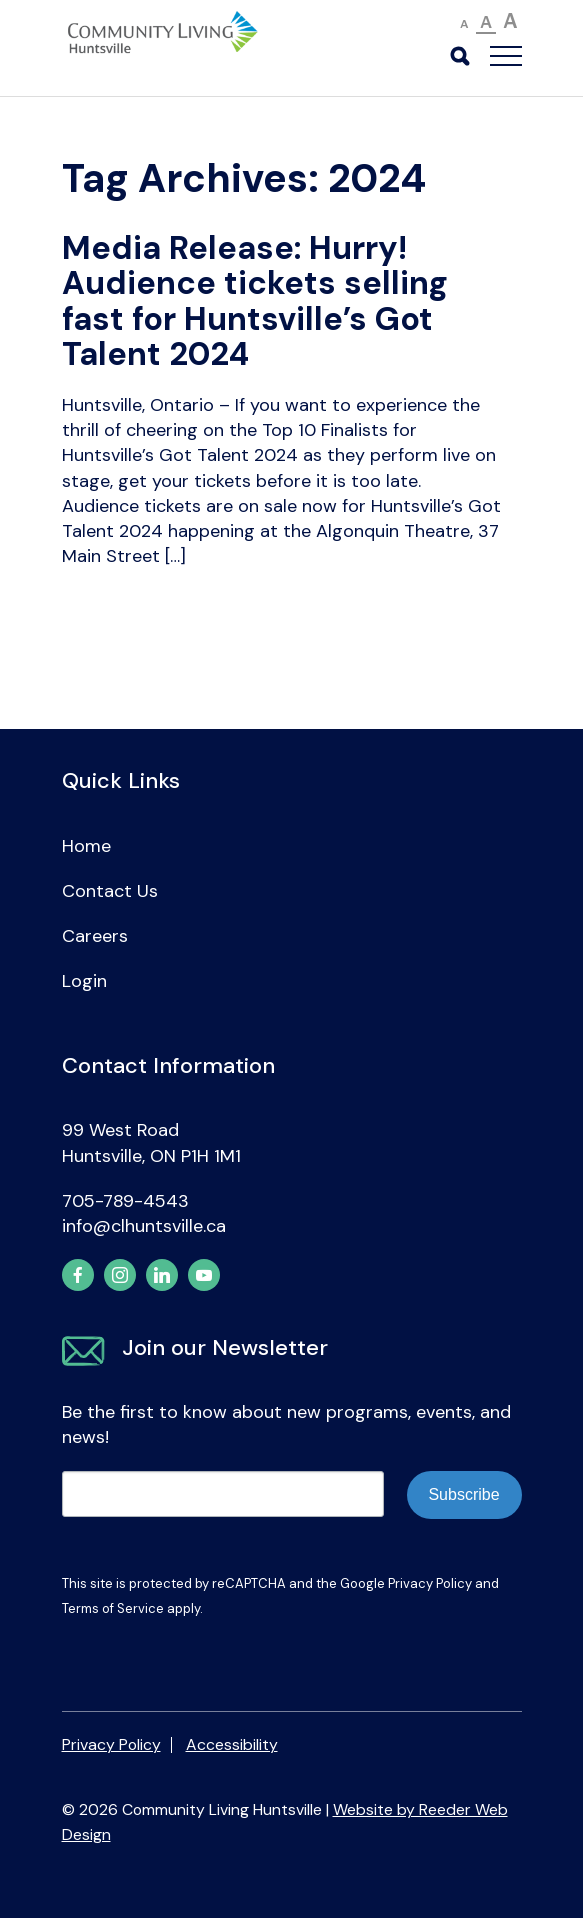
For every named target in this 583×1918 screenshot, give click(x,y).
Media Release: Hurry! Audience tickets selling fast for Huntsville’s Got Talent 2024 (255, 301)
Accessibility (232, 1744)
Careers (95, 936)
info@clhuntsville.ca (144, 1226)
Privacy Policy (430, 1583)
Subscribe (463, 1494)
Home (86, 846)
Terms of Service (113, 1608)
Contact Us (110, 891)
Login (84, 981)
